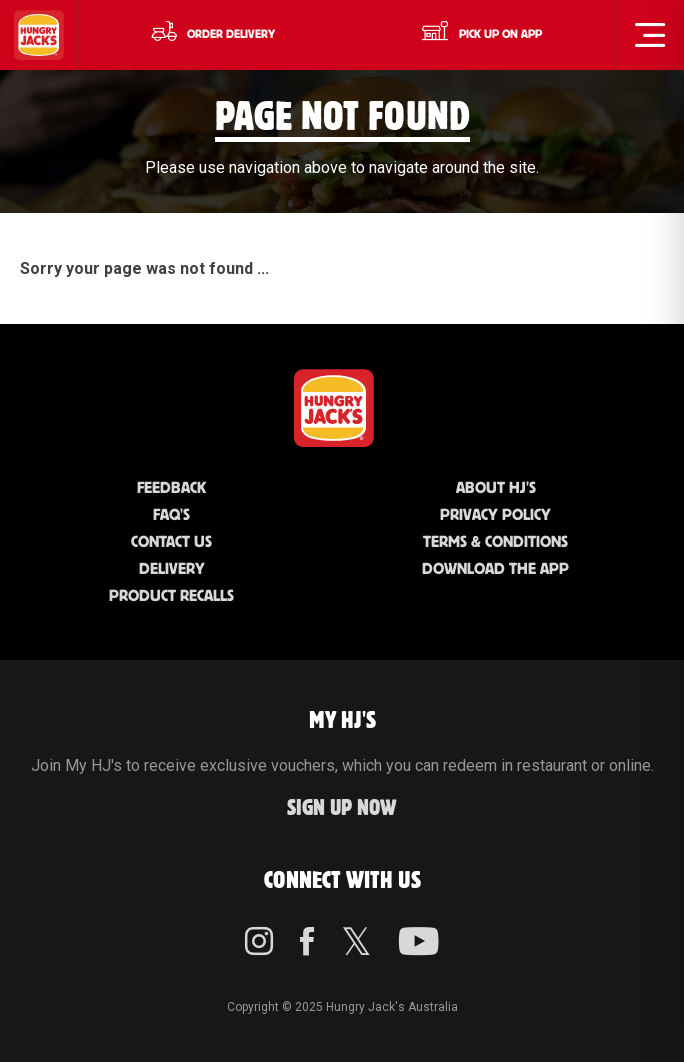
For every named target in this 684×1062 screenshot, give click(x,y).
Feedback (171, 488)
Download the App (495, 569)
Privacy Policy (495, 515)
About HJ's (496, 488)
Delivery (172, 569)
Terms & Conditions (495, 542)
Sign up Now (342, 808)
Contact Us (171, 542)
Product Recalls (171, 596)
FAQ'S (171, 515)
